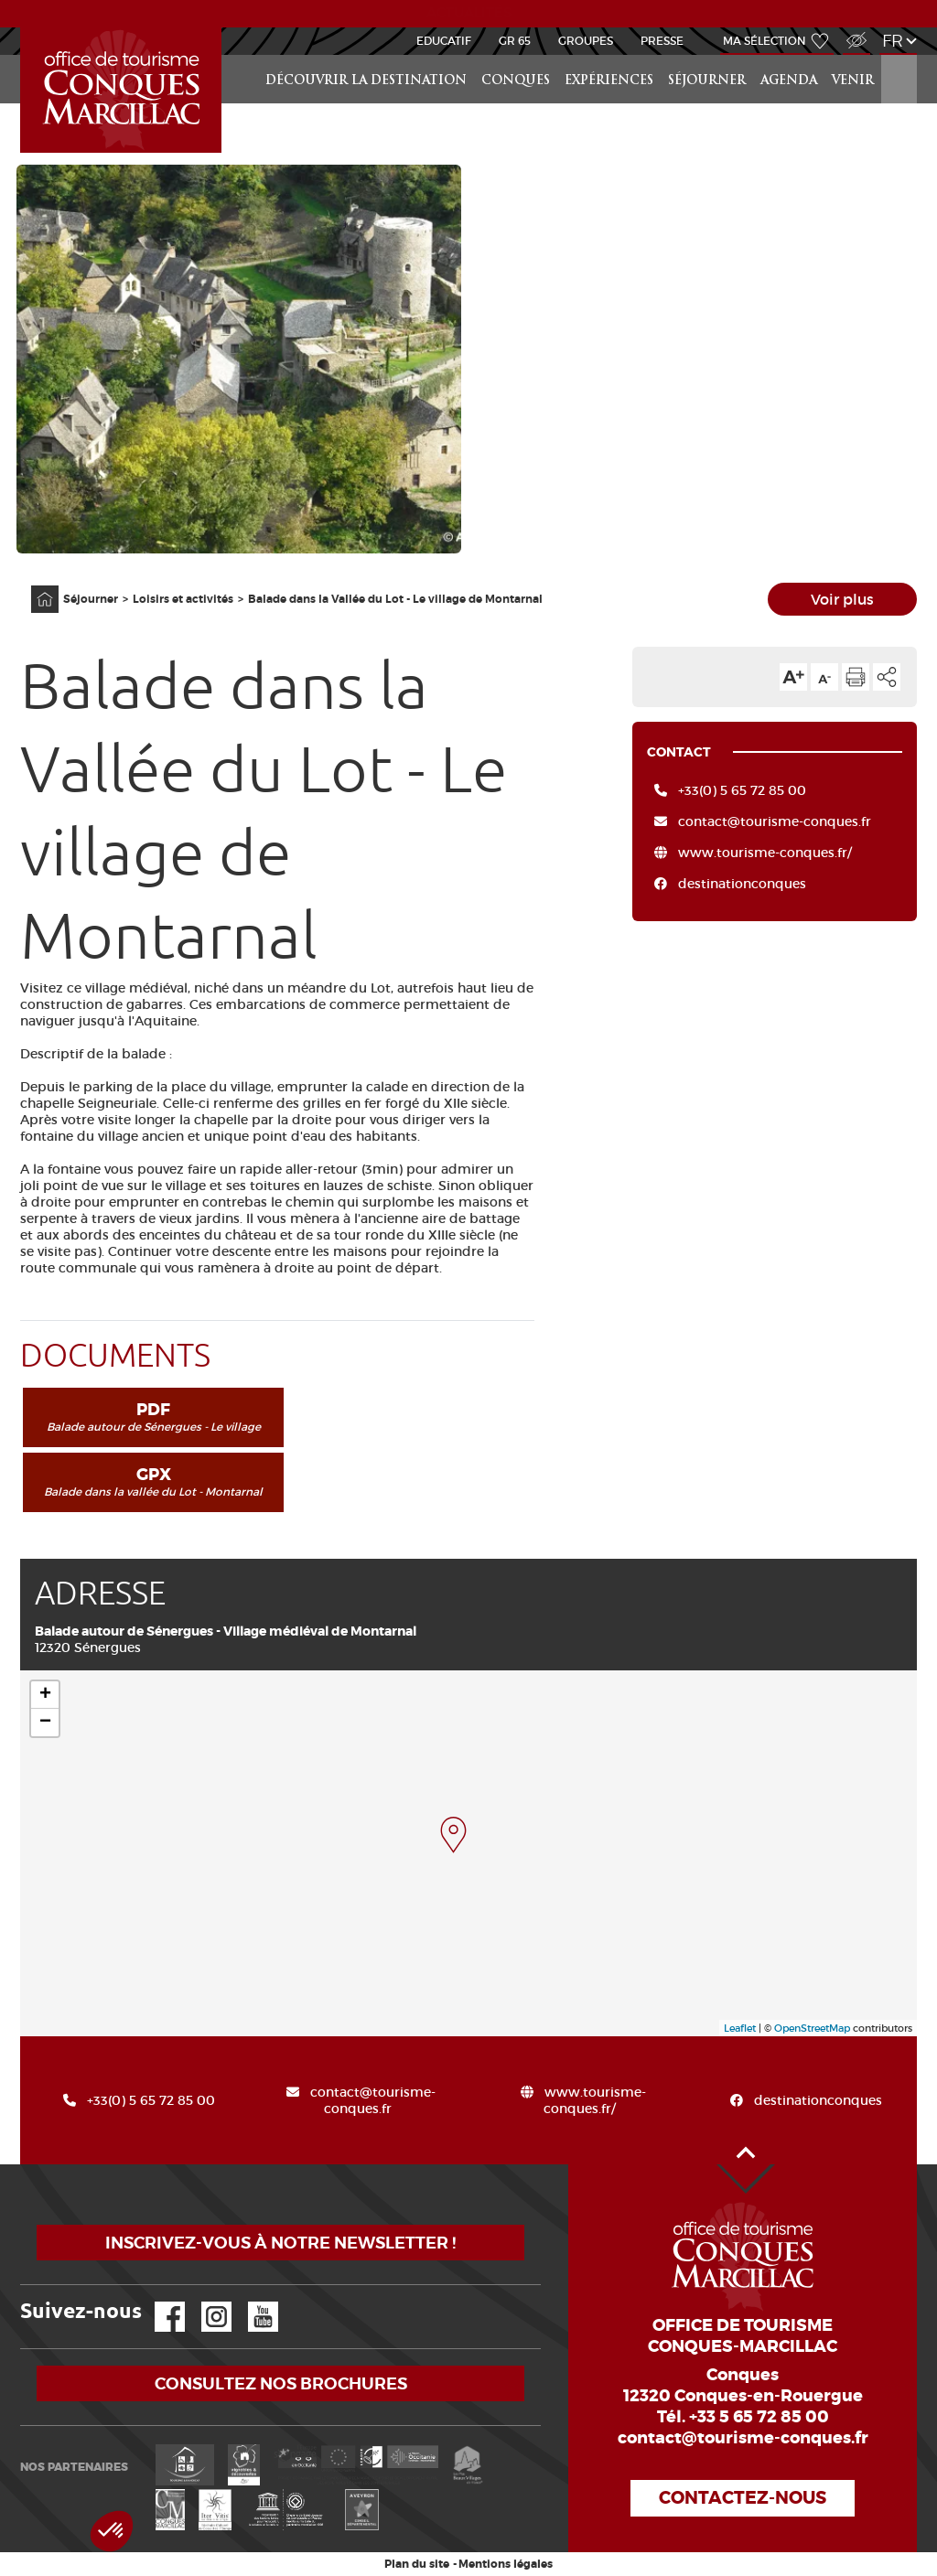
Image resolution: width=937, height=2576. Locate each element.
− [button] (45, 1722)
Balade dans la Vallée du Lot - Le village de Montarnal (395, 599)
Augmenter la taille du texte (793, 677)
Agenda (788, 81)
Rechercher (900, 55)
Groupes (585, 41)
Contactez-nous (742, 2497)
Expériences (609, 81)
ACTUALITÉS (469, 13)
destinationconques (742, 883)
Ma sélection (764, 41)
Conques (515, 81)
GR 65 (515, 41)
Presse (662, 41)
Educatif (443, 41)
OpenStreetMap (812, 2028)
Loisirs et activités (183, 599)
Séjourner (707, 81)
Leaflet (740, 2028)
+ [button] (45, 1695)
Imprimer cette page (855, 677)
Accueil (23, 27)
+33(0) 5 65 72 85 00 (742, 790)
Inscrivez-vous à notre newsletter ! (280, 2242)
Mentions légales (505, 2564)
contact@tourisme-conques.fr (774, 821)
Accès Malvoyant (851, 30)
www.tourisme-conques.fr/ (765, 852)
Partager (886, 677)
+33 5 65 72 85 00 (759, 2417)
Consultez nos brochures (281, 2383)
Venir (853, 81)
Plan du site (416, 2564)
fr (892, 40)
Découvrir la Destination (366, 81)
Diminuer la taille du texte (824, 677)
